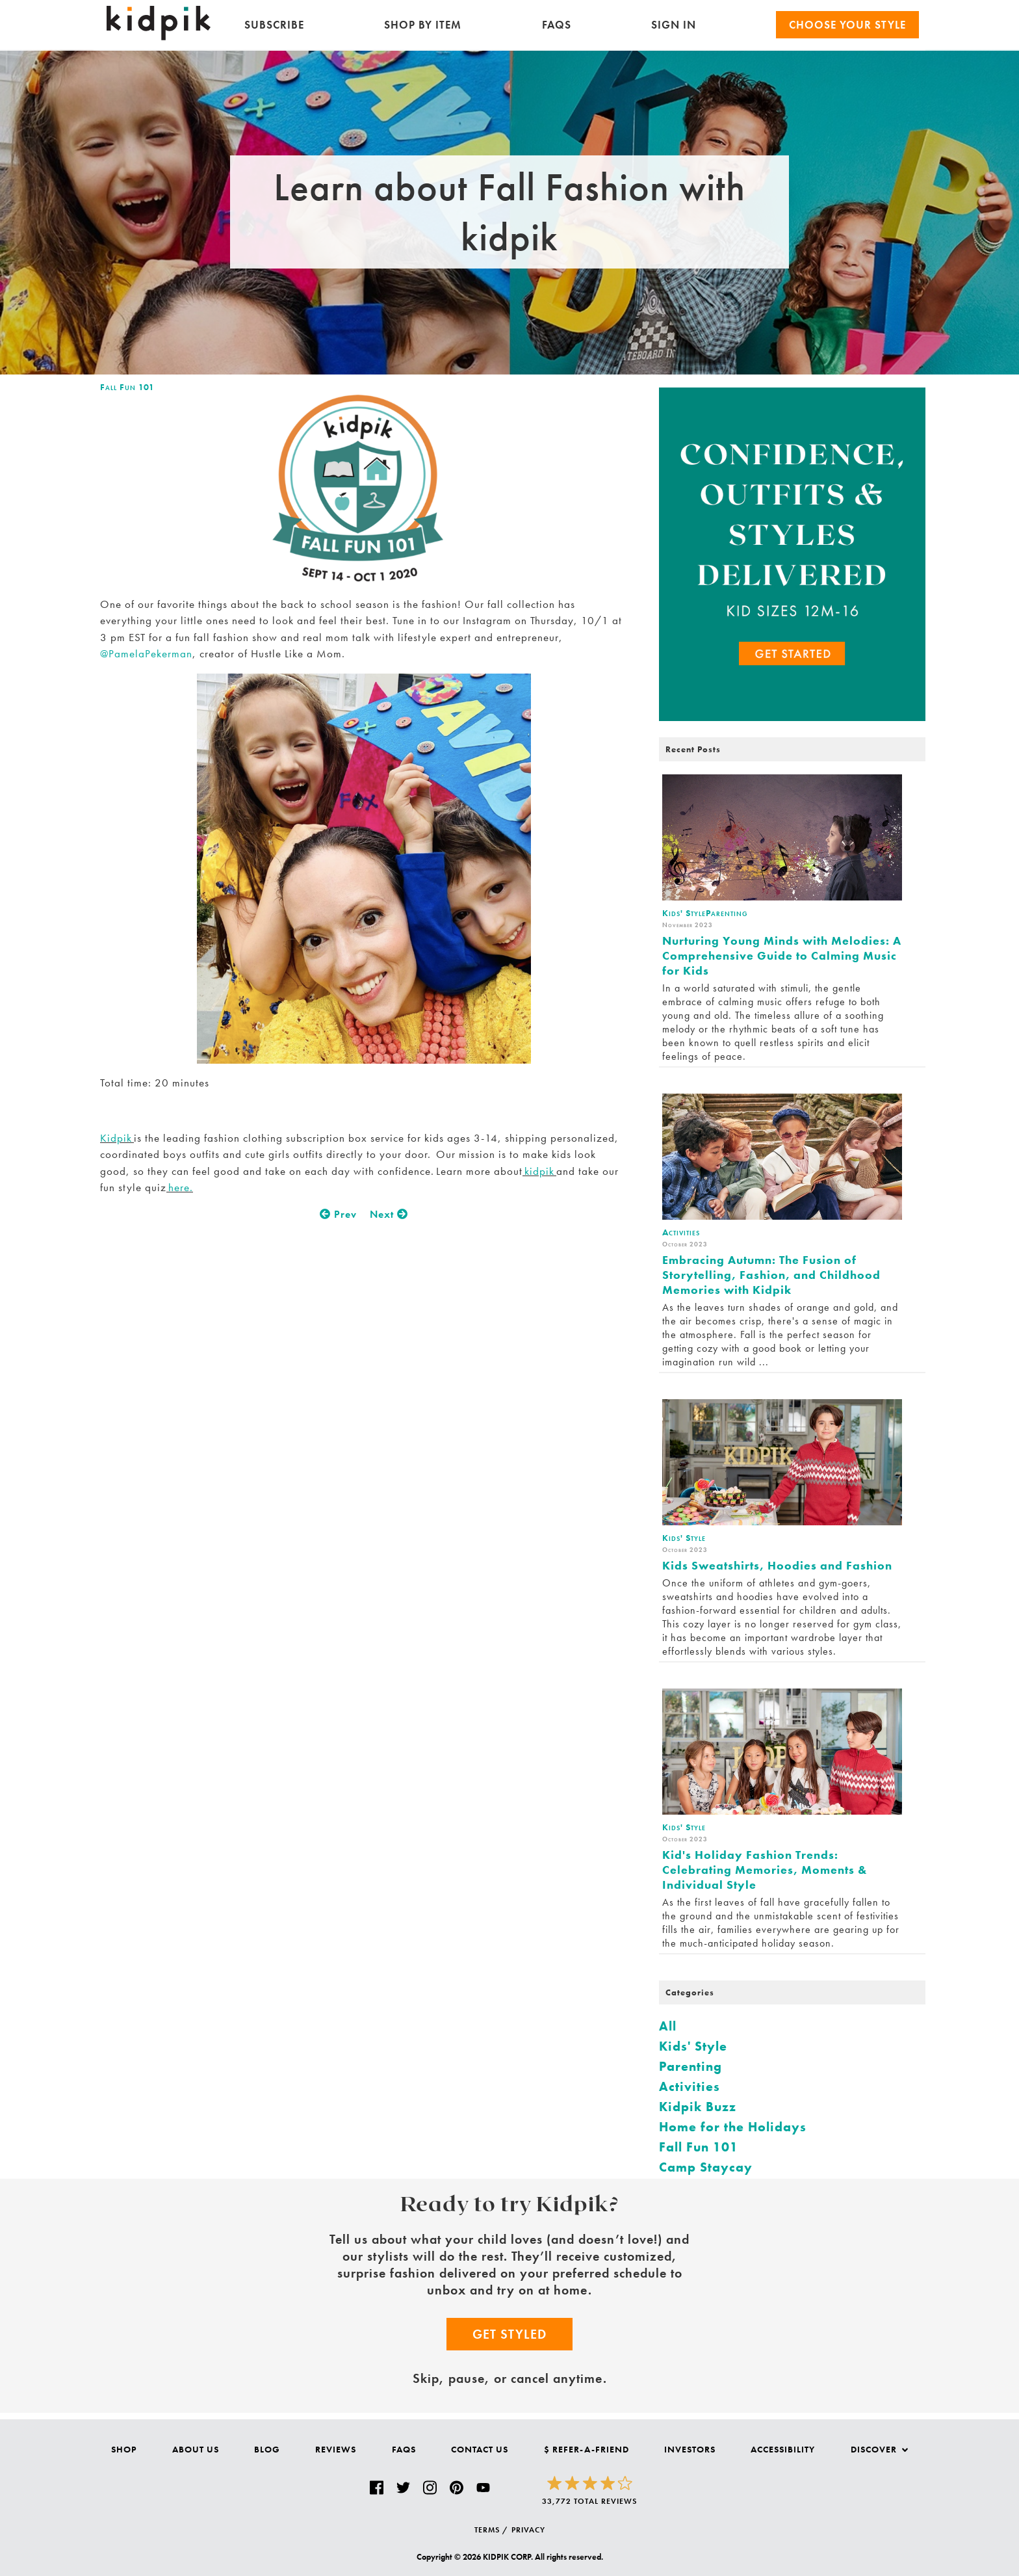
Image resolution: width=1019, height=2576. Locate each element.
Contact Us (479, 2449)
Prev (338, 1214)
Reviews (335, 2449)
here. (179, 1187)
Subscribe (274, 25)
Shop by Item (422, 25)
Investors (690, 2449)
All (668, 2025)
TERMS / (491, 2530)
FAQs (556, 25)
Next (389, 1214)
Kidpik (117, 1138)
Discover (879, 2449)
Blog (267, 2449)
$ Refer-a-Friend (586, 2449)
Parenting (690, 2066)
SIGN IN (673, 25)
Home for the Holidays (732, 2126)
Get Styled (509, 2334)
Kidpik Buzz (697, 2106)
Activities (689, 2086)
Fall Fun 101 (127, 387)
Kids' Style (693, 2046)
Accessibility (783, 2449)
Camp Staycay (706, 2167)
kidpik (539, 1171)
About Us (195, 2449)
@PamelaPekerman (146, 653)
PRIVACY (528, 2530)
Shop (123, 2449)
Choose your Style (847, 25)
